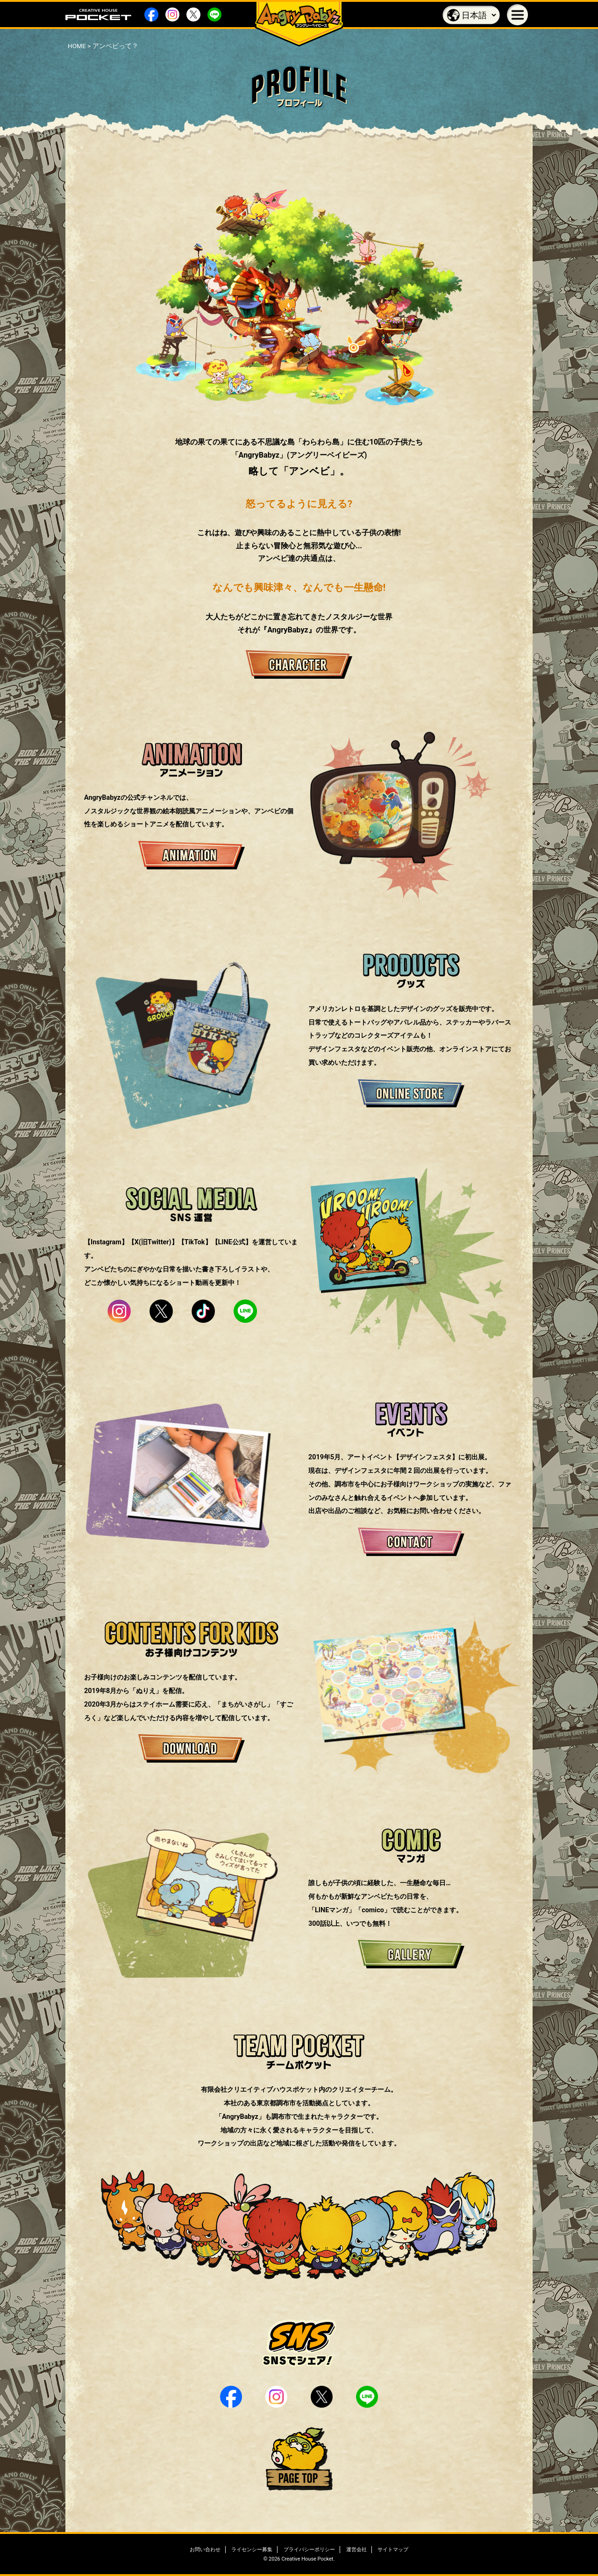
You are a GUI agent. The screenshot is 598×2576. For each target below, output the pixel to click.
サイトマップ (392, 2550)
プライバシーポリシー (309, 2550)
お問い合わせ (205, 2550)
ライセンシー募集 (251, 2550)
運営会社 (356, 2550)
